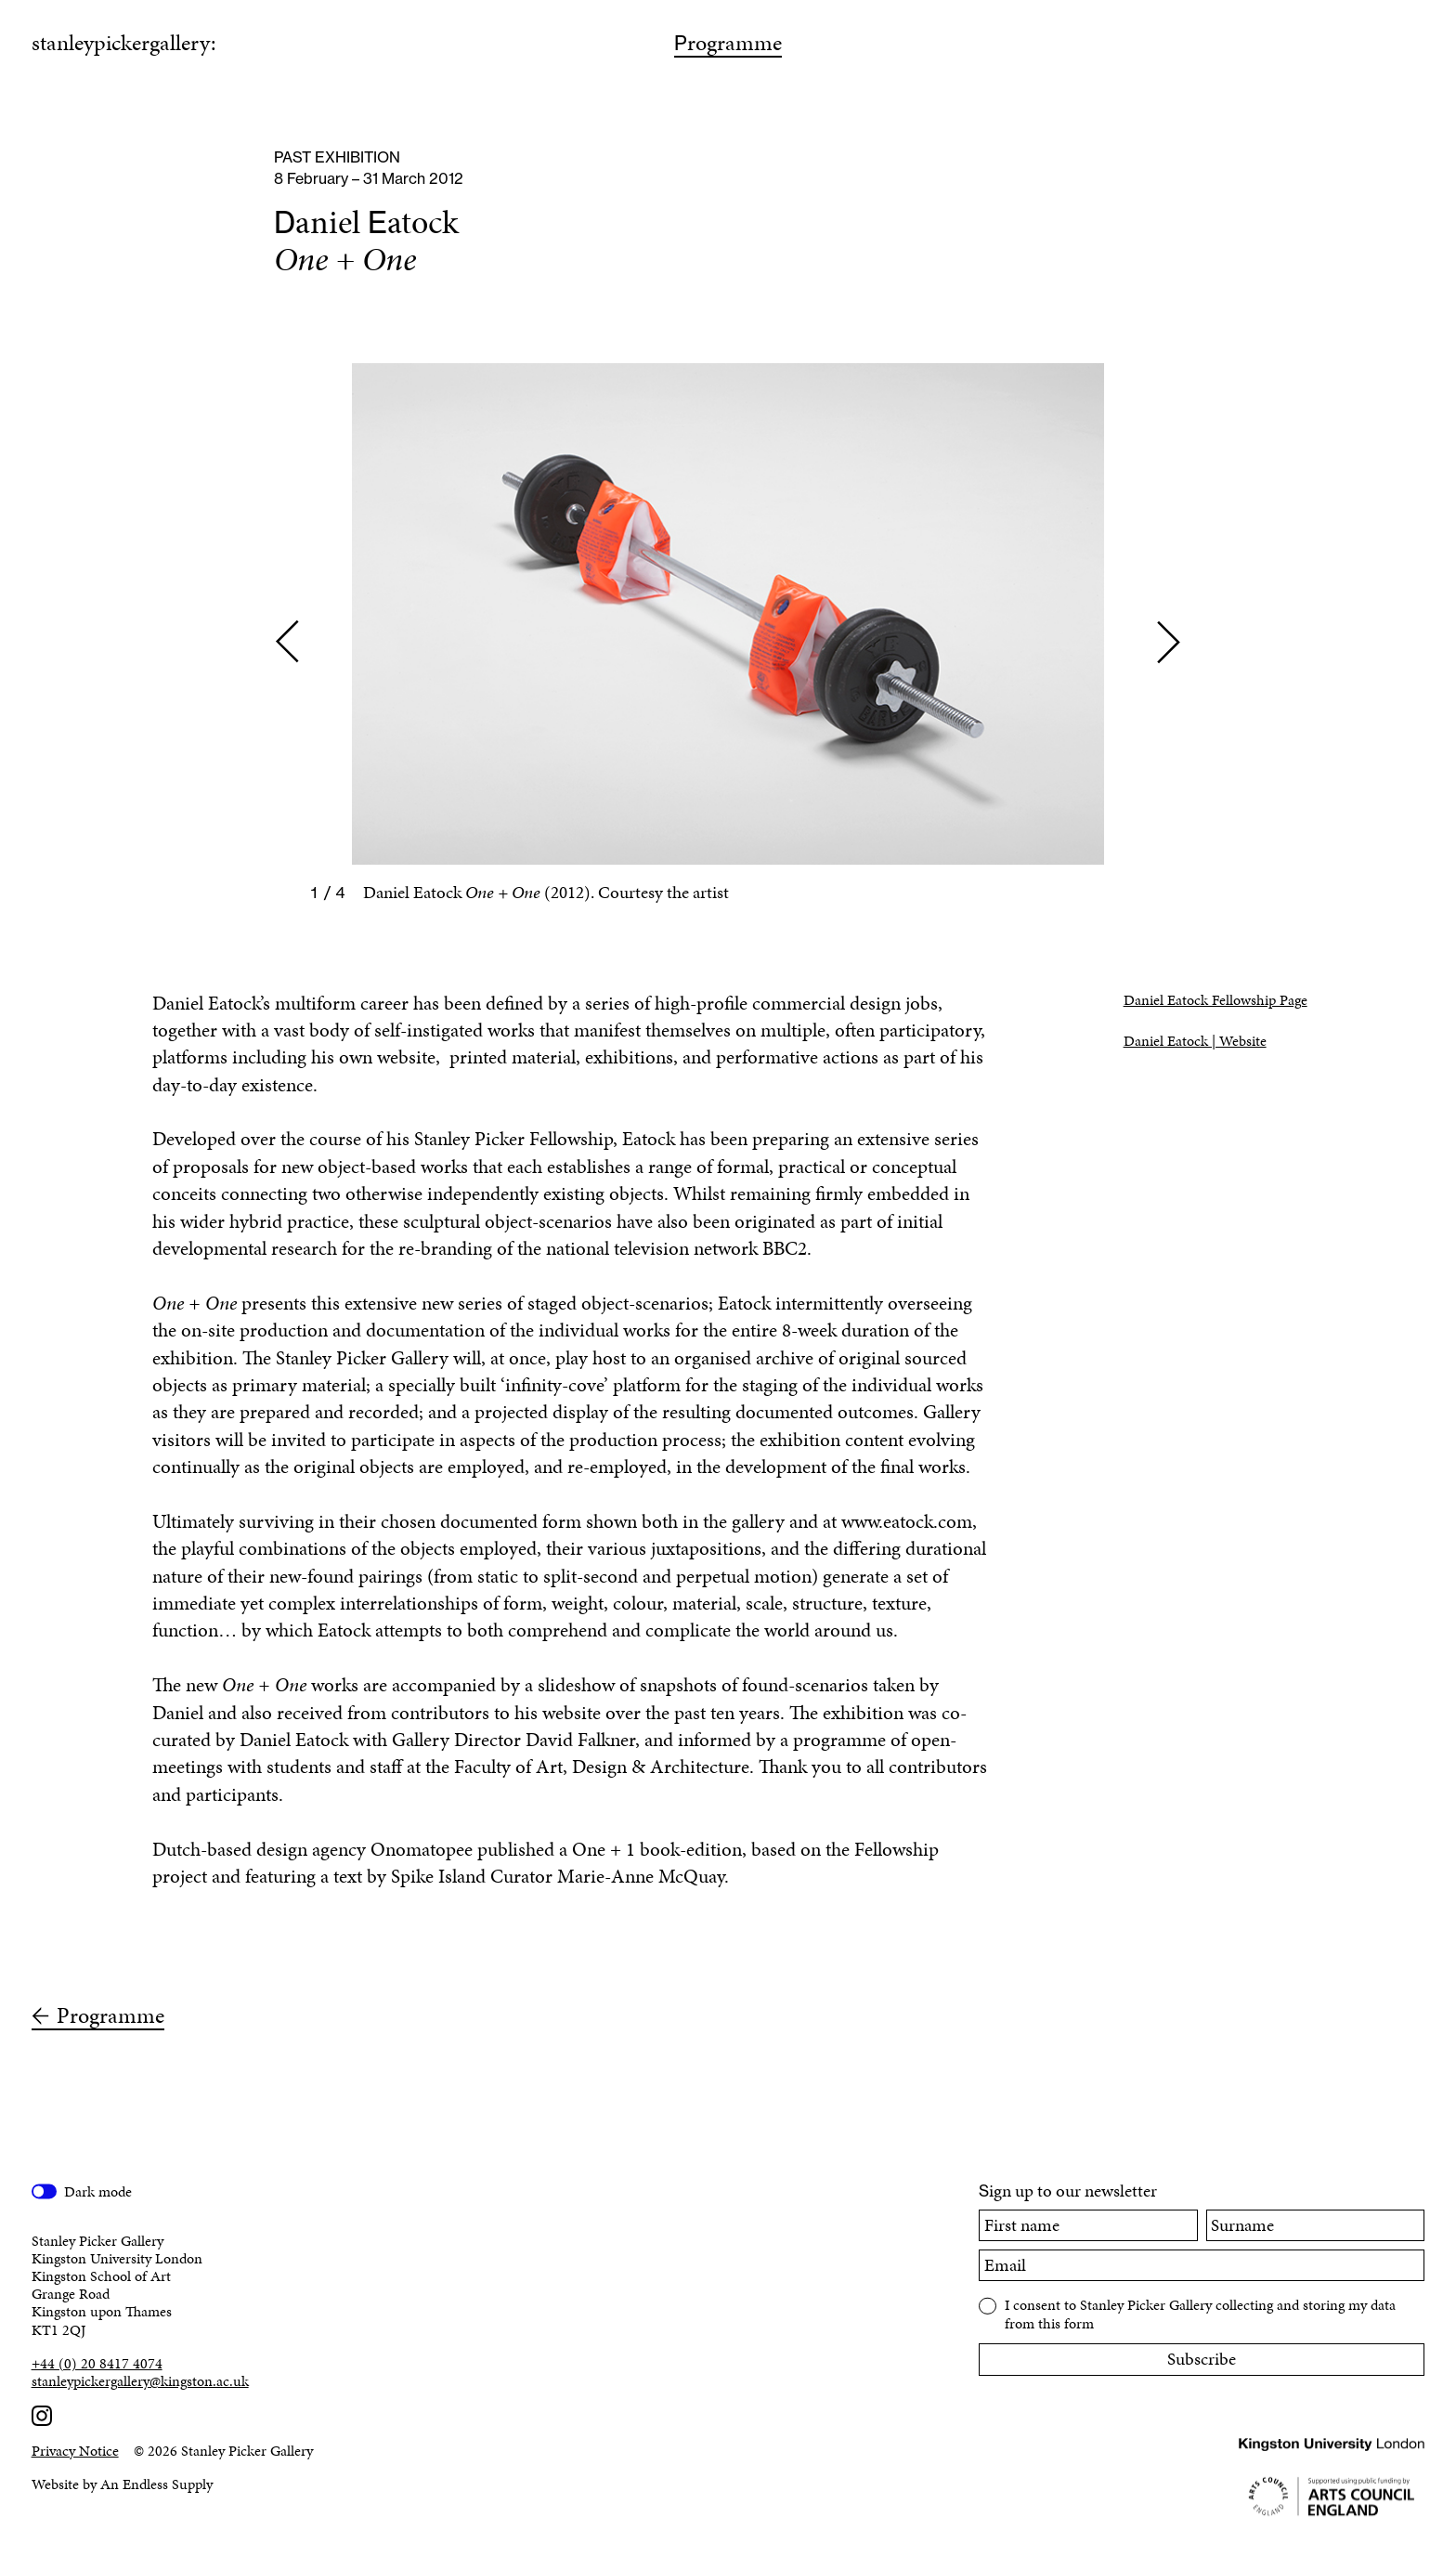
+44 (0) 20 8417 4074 (97, 2363)
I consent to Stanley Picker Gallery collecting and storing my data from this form (1200, 2312)
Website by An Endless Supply (122, 2484)
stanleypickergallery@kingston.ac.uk (140, 2381)
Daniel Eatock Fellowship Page (1215, 1000)
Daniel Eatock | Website (1195, 1040)
